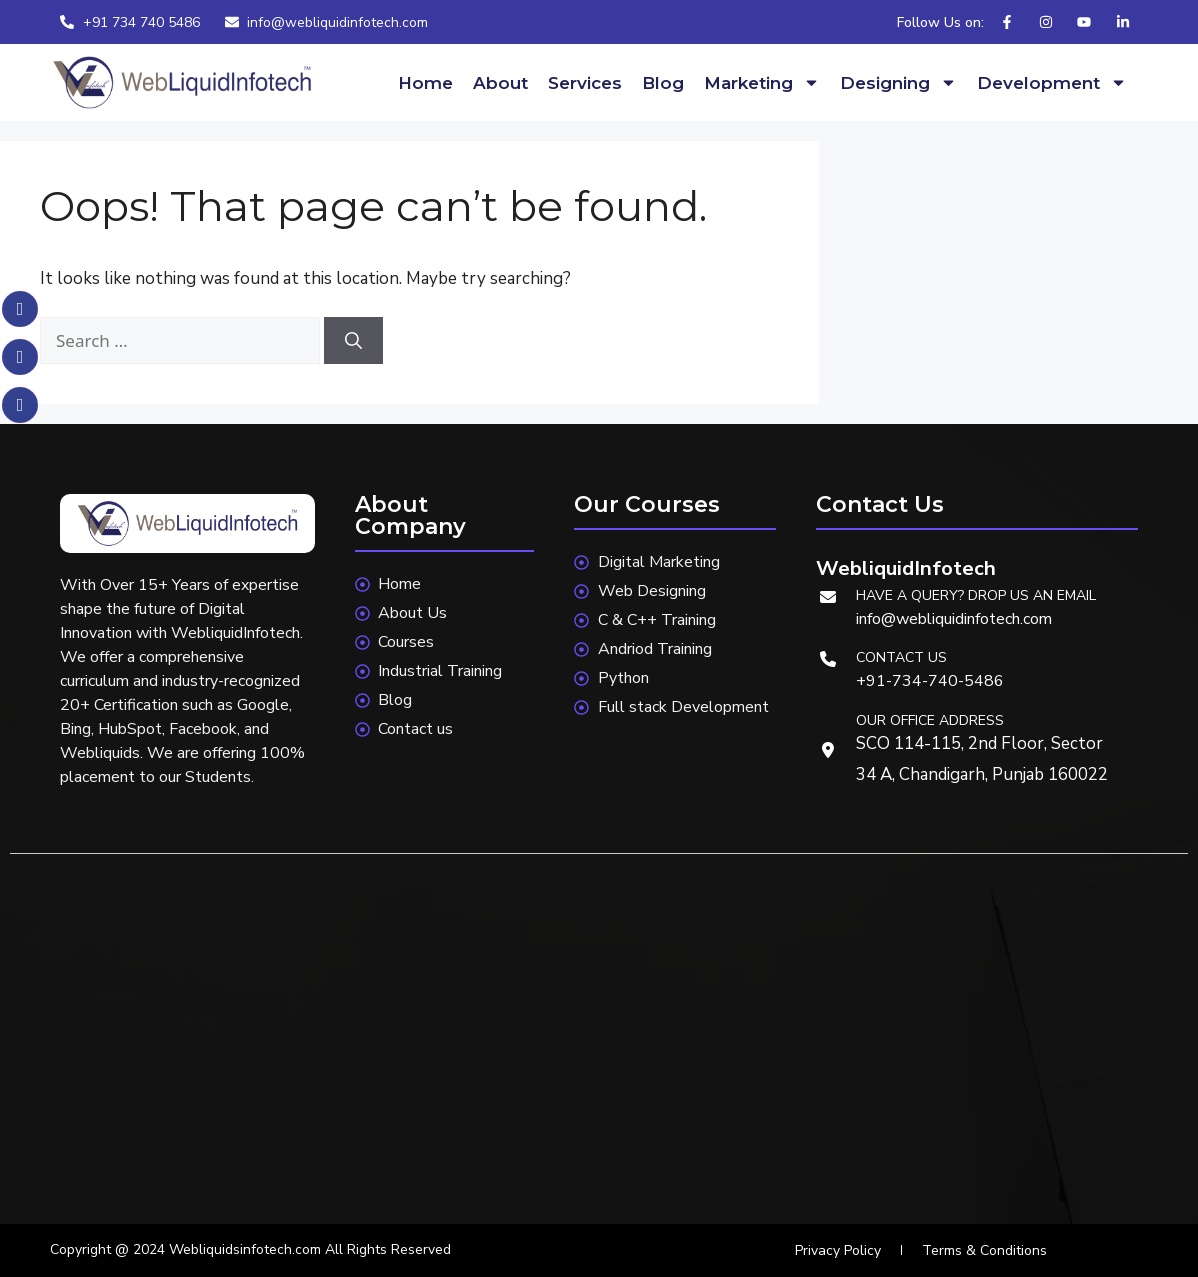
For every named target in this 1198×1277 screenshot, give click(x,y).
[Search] (353, 341)
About (500, 83)
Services (585, 83)
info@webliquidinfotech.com (954, 619)
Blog (663, 83)
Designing (898, 82)
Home (425, 83)
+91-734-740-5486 (930, 681)
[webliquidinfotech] (599, 1044)
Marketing (762, 82)
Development (1052, 82)
